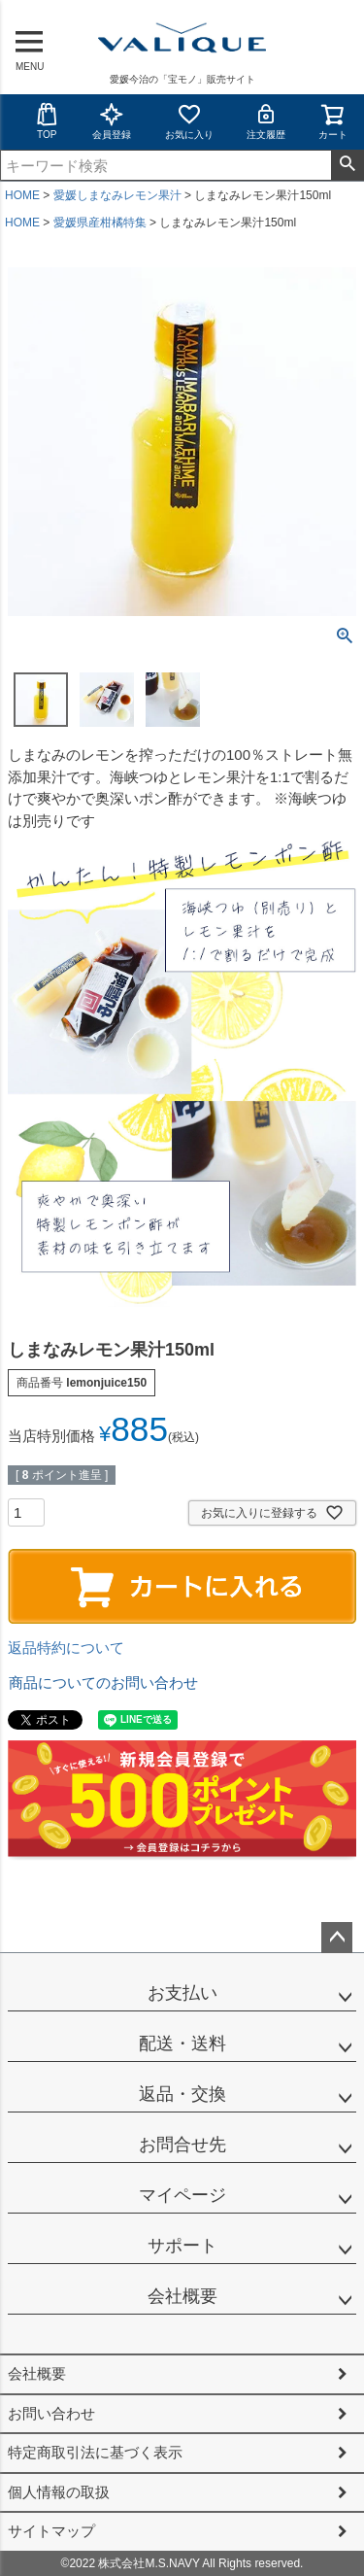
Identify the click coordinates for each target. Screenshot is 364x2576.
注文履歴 (266, 121)
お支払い (182, 1993)
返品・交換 (182, 2094)
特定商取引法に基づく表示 (95, 2452)
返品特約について (66, 1647)
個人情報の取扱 (59, 2492)
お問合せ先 (182, 2144)
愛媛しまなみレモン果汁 (117, 195)
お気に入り (189, 121)
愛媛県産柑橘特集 (100, 222)
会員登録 (111, 121)
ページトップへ (336, 1937)
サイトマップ (51, 2531)
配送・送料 (182, 2043)
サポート (182, 2245)
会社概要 (182, 2296)
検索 (347, 165)
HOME (22, 195)
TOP (46, 121)
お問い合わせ (51, 2413)
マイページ (182, 2195)
